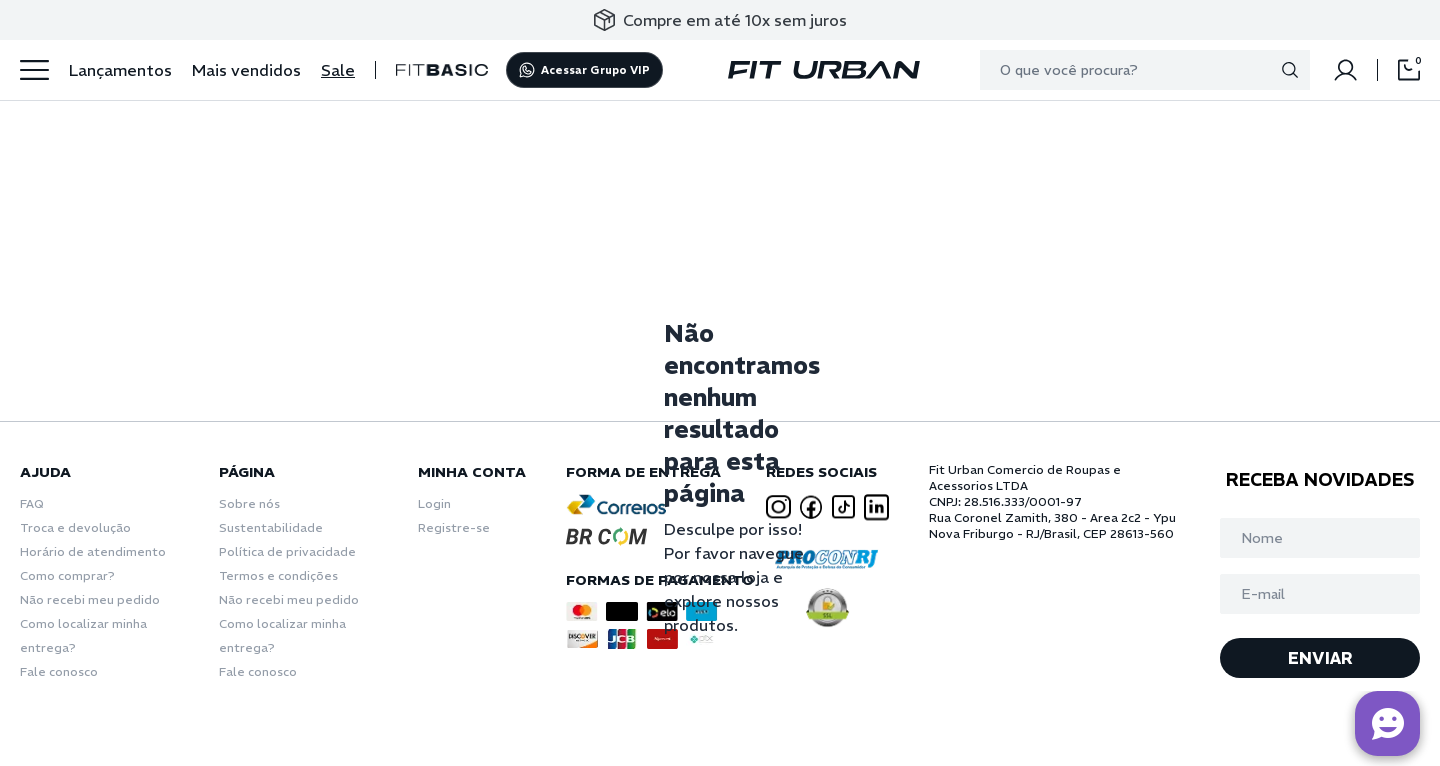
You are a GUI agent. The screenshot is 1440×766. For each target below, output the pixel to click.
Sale (338, 70)
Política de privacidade (287, 551)
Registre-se (454, 527)
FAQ (32, 503)
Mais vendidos (246, 70)
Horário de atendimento (93, 551)
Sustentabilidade (271, 527)
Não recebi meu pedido (90, 599)
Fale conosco (59, 671)
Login (434, 503)
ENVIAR (1320, 658)
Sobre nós (249, 503)
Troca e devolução (75, 527)
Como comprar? (67, 575)
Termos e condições (278, 575)
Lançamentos (120, 70)
